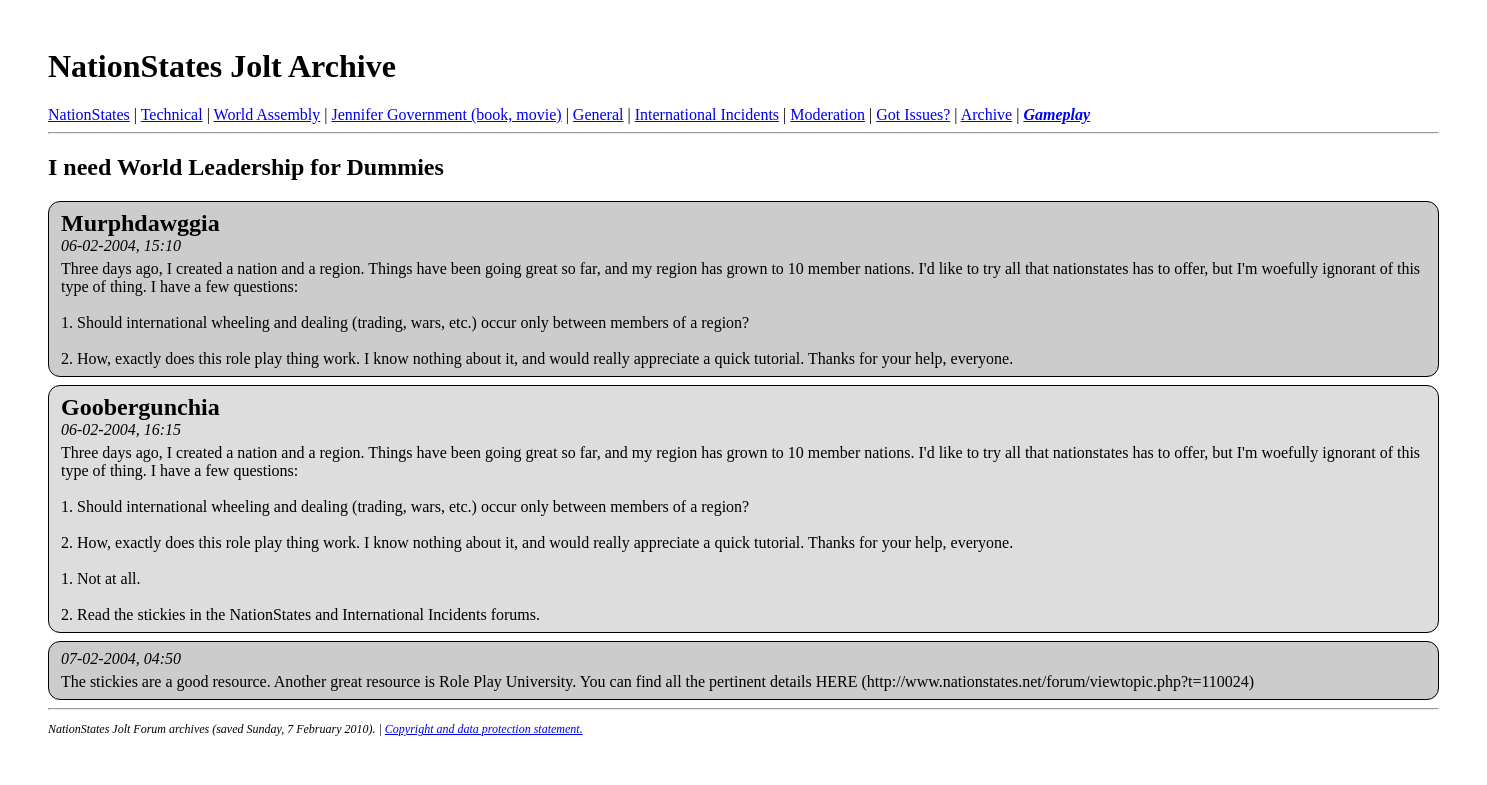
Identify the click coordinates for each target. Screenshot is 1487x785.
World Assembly (267, 114)
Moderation (827, 114)
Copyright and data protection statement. (484, 729)
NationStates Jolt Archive (222, 66)
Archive (987, 114)
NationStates (89, 114)
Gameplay (1056, 114)
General (598, 114)
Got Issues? (913, 114)
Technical (172, 114)
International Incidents (707, 114)
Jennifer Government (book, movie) (446, 114)
